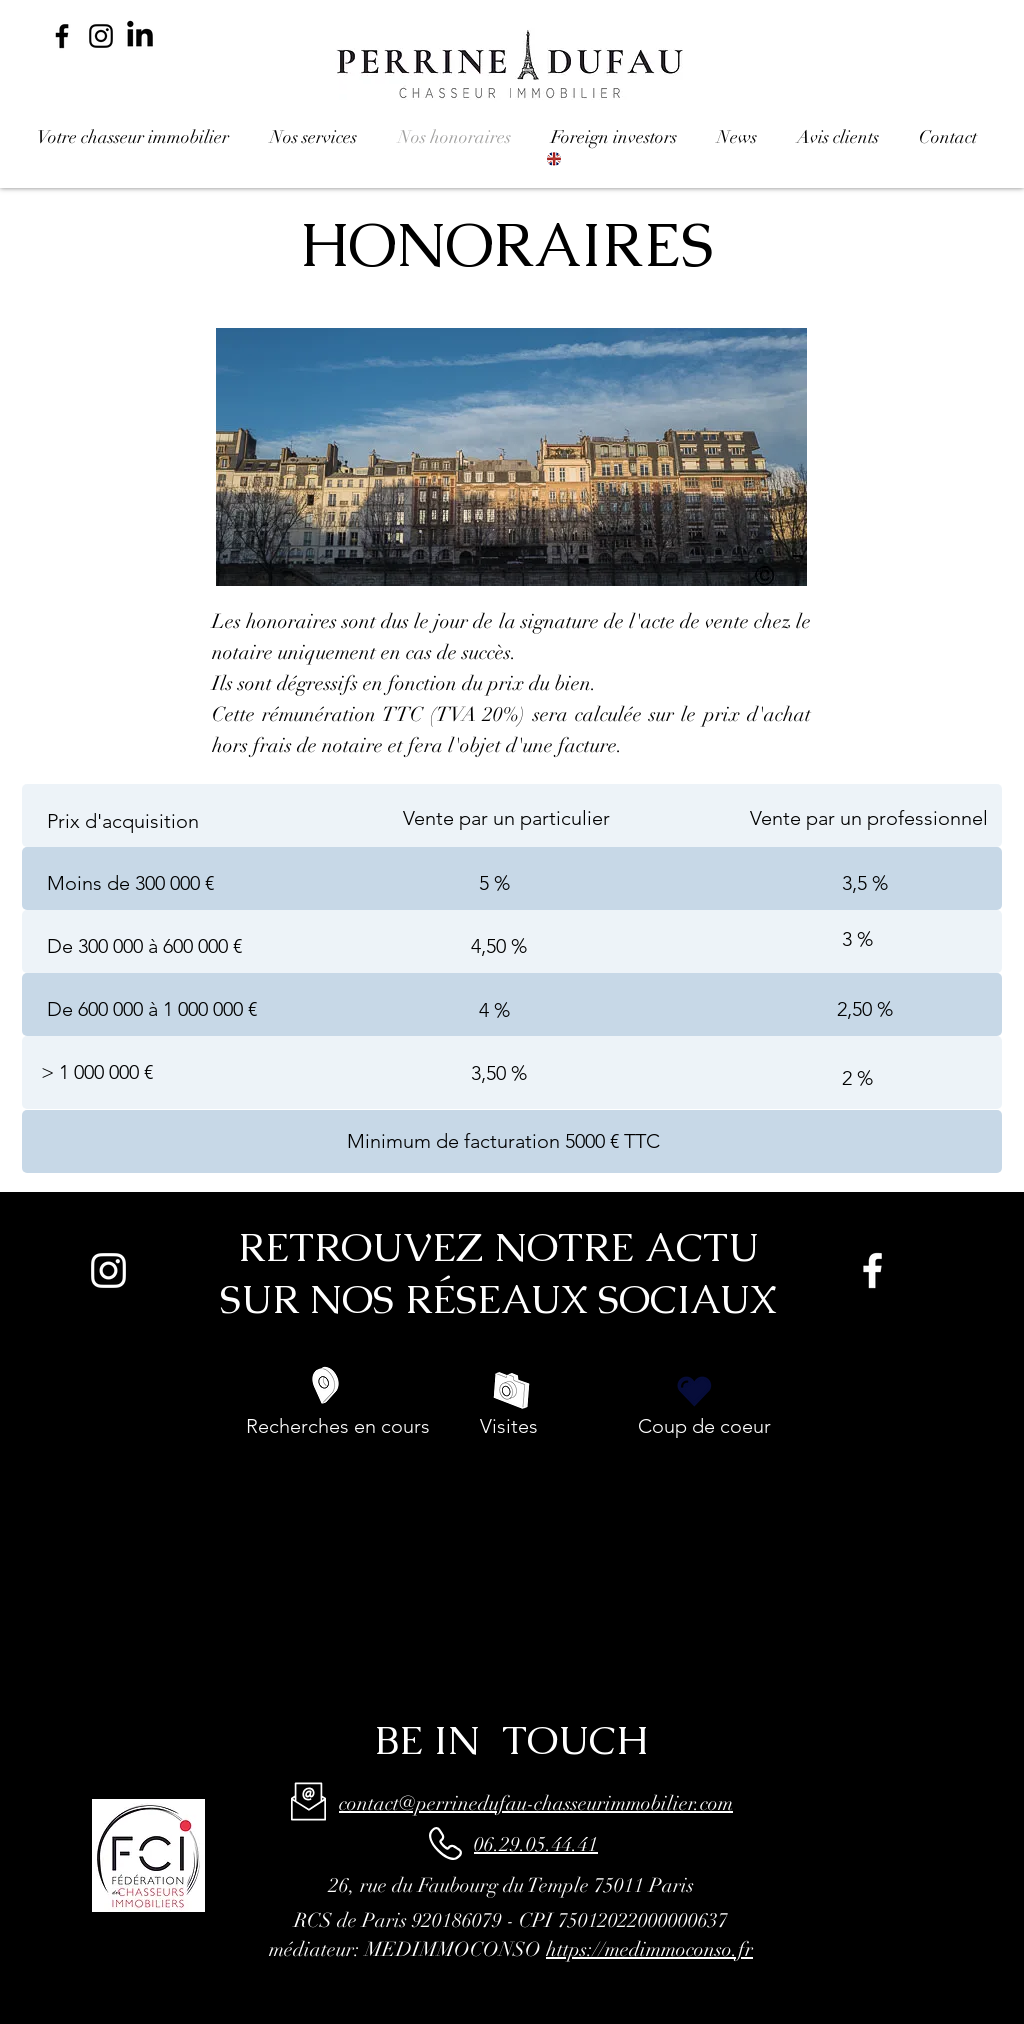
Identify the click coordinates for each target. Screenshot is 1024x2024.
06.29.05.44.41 (536, 1844)
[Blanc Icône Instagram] (108, 1270)
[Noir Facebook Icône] (62, 36)
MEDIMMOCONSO (453, 1949)
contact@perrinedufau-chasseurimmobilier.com (536, 1803)
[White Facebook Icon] (872, 1270)
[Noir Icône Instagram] (101, 36)
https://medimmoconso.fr (649, 1949)
